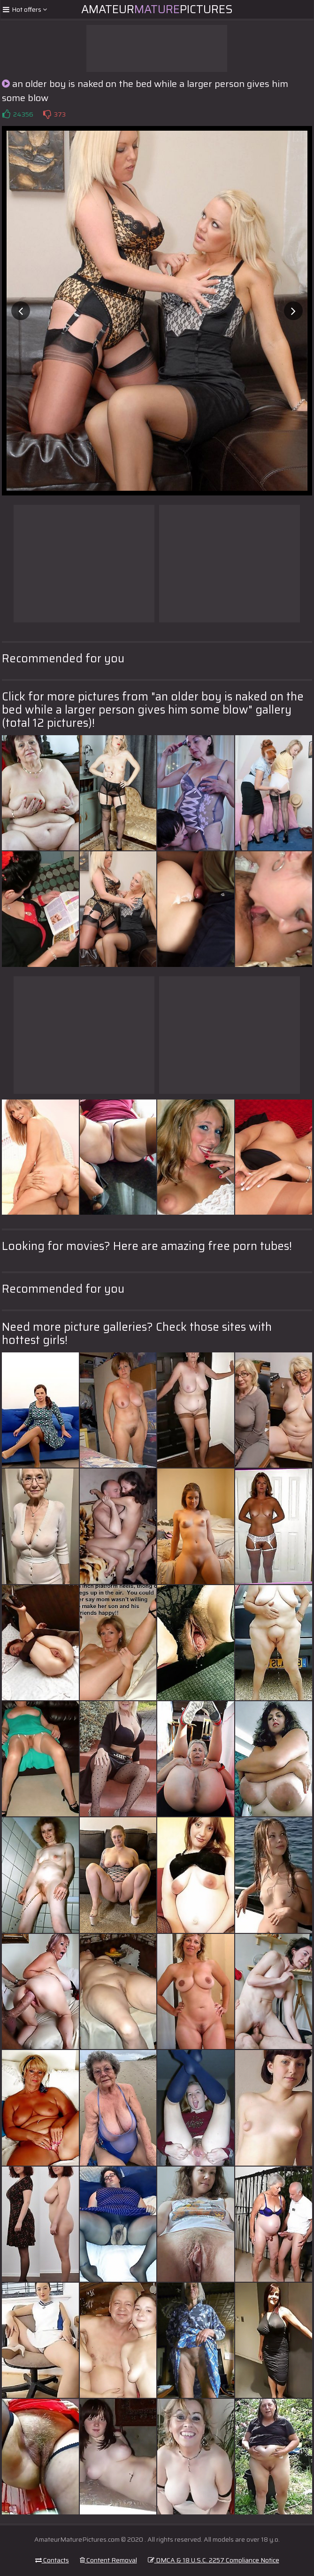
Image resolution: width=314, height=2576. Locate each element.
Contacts (52, 2560)
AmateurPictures (157, 9)
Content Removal (108, 2560)
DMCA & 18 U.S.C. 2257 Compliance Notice (213, 2560)
